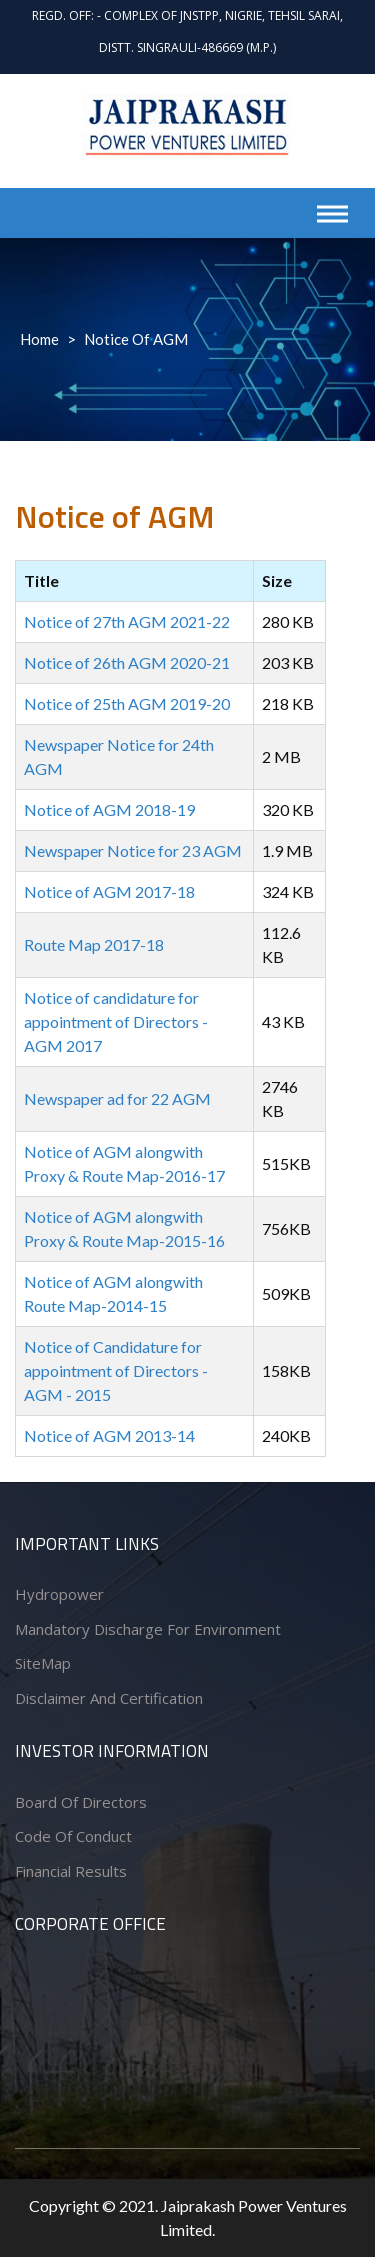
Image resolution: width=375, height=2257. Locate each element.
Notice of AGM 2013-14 (109, 1435)
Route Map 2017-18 (94, 944)
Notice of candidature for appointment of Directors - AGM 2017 (116, 1021)
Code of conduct (73, 1836)
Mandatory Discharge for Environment (148, 1629)
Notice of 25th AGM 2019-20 (127, 703)
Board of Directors (81, 1802)
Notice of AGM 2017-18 (109, 891)
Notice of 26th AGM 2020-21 (127, 662)
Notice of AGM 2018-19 (109, 809)
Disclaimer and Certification (109, 1698)
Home (39, 339)
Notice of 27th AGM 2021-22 (127, 621)
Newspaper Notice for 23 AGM (133, 850)
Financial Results (71, 1871)
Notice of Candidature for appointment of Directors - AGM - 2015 (116, 1370)
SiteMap (43, 1663)
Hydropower (59, 1594)
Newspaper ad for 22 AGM (117, 1098)
